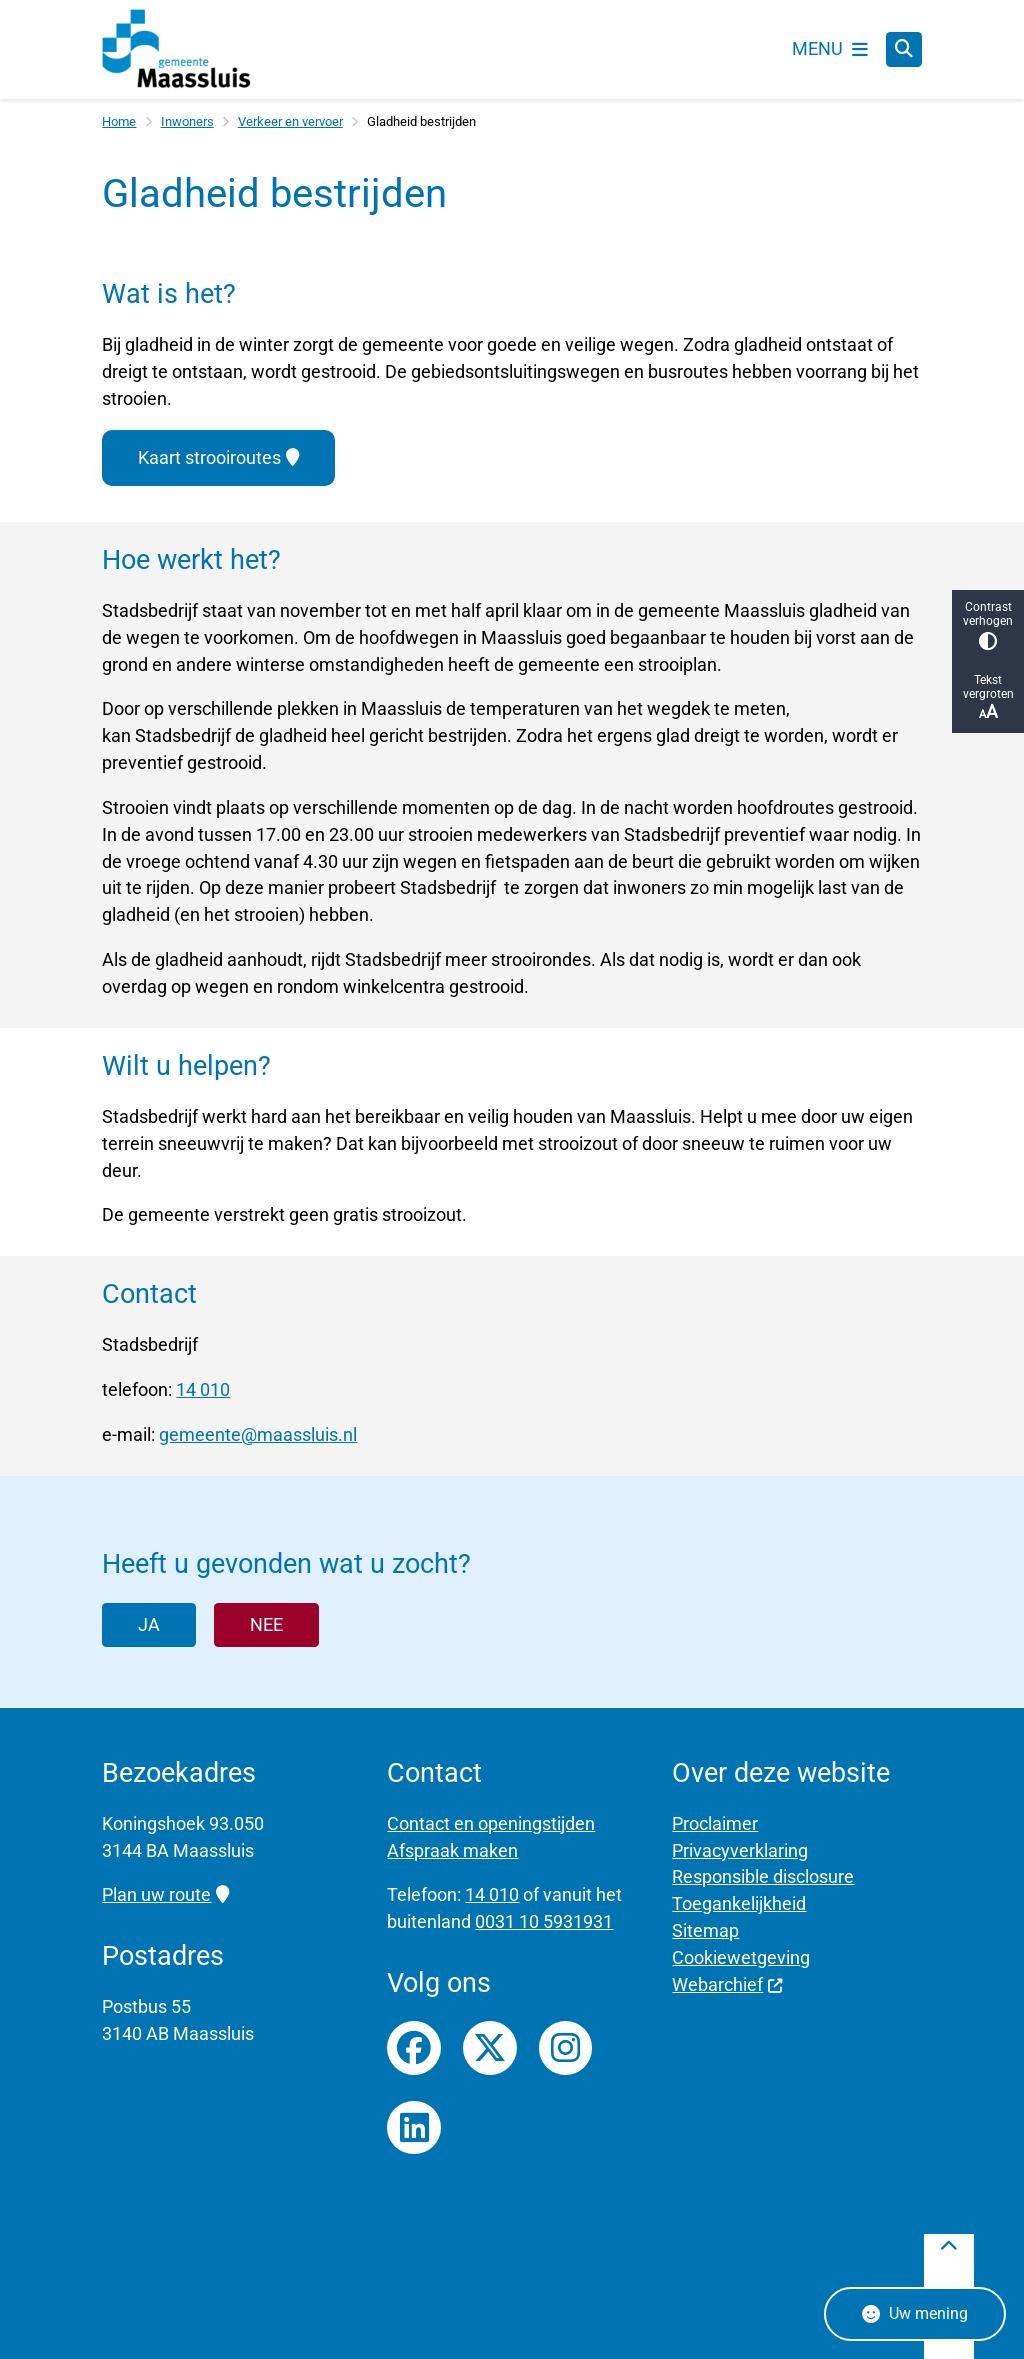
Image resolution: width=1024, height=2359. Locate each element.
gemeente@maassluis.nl (258, 1434)
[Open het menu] (830, 49)
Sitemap (705, 1930)
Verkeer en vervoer (290, 121)
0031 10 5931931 (544, 1921)
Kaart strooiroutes (218, 457)
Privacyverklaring (740, 1850)
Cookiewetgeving (741, 1957)
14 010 (203, 1389)
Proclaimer (715, 1823)
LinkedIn (414, 2128)
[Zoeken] (904, 49)
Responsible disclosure (763, 1876)
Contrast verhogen (988, 625)
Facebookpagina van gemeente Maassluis (414, 2048)
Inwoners (187, 121)
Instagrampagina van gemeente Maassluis (566, 2048)
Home (119, 121)
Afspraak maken (452, 1850)
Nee (266, 1624)
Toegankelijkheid (739, 1903)
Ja (149, 1624)
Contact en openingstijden (491, 1823)
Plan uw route (165, 1894)
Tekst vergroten (988, 697)
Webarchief (727, 1984)
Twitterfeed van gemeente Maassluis (490, 2048)
